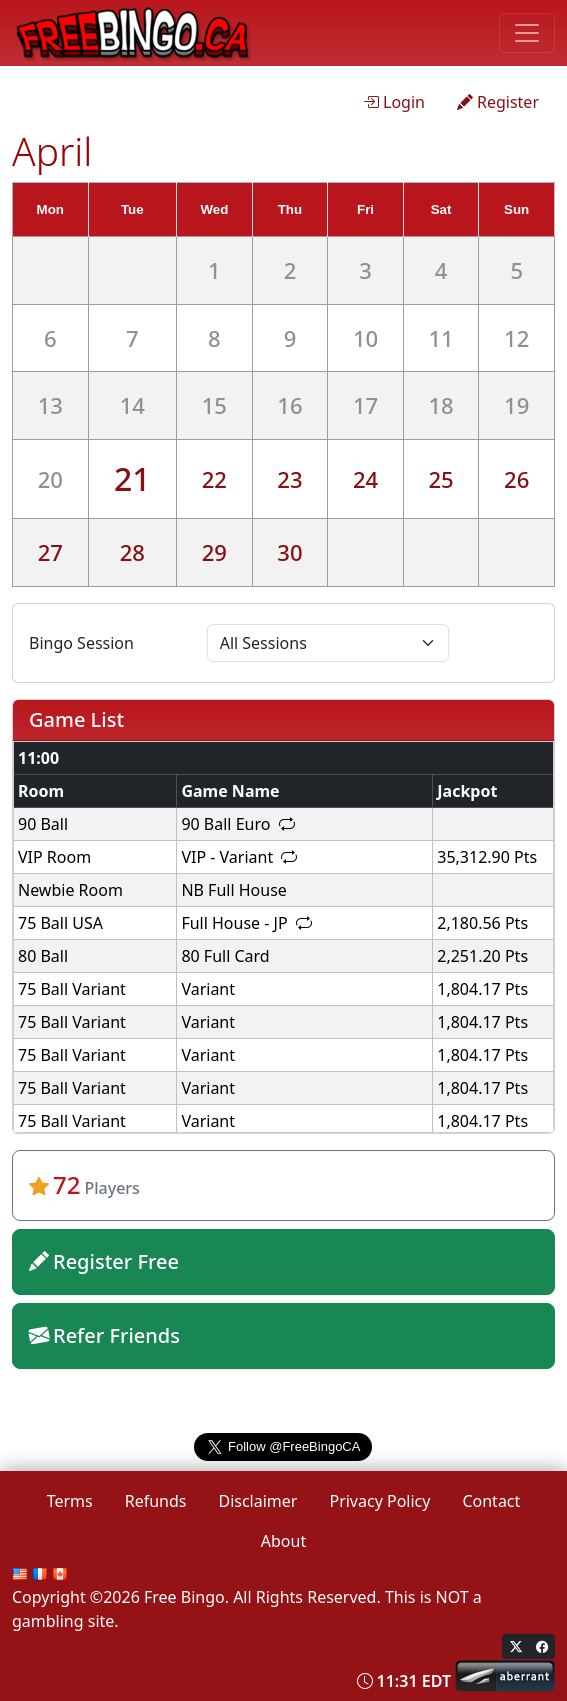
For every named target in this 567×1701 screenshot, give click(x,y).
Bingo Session (81, 643)
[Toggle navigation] (527, 33)
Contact (491, 1501)
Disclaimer (257, 1501)
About (283, 1541)
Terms (70, 1501)
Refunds (156, 1501)
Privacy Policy (379, 1501)
